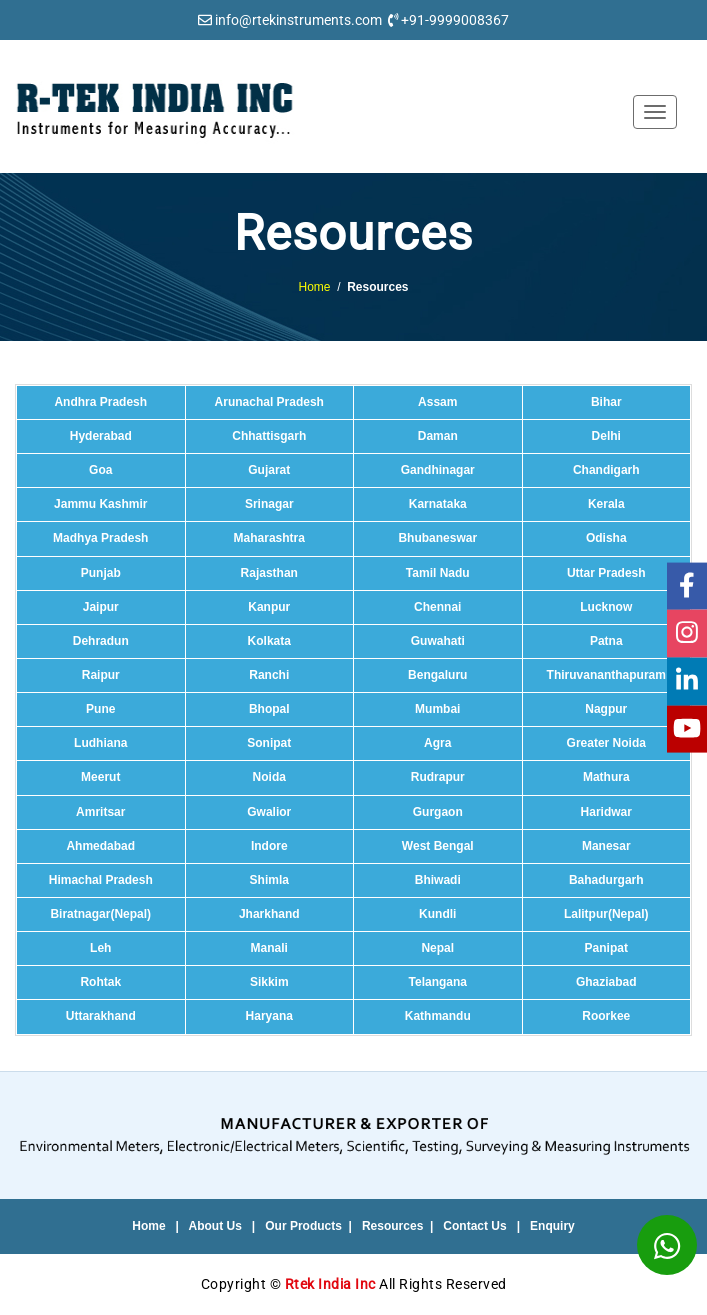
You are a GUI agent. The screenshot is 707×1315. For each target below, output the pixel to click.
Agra (437, 743)
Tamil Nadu (438, 573)
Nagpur (606, 709)
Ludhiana (100, 743)
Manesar (606, 846)
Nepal (437, 948)
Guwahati (438, 641)
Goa (100, 470)
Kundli (437, 914)
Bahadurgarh (606, 880)
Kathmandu (438, 1016)
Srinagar (269, 504)
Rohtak (100, 982)
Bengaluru (437, 675)
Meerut (100, 777)
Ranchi (269, 675)
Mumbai (437, 709)
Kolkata (269, 641)
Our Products (303, 1226)
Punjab (101, 573)
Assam (437, 402)
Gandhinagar (438, 470)
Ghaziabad (606, 982)
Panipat (606, 948)
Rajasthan (269, 573)
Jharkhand (269, 914)
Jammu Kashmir (100, 504)
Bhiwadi (438, 880)
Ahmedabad (100, 846)
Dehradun (101, 641)
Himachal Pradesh (101, 880)
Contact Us (474, 1226)
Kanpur (269, 607)
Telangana (438, 982)
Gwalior (269, 812)
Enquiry (552, 1226)
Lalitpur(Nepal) (606, 914)
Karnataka (438, 504)
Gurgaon (438, 812)
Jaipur (101, 607)
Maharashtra (269, 538)
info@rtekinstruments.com (298, 20)
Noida (269, 777)
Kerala (606, 504)
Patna (606, 641)
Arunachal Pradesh (269, 402)
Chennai (437, 607)
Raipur (101, 675)
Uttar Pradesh (606, 573)
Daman (438, 436)
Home (314, 287)
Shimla (269, 880)
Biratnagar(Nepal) (100, 914)
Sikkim (269, 982)
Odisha (606, 538)
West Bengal (438, 846)
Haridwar (606, 812)
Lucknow (606, 607)
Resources (392, 1226)
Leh (100, 948)
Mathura (606, 777)
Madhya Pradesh (100, 538)
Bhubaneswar (437, 538)
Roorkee (606, 1016)
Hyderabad (101, 436)
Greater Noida (606, 743)
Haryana (269, 1016)
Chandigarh (606, 470)
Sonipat (269, 743)
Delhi (606, 436)
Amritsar (100, 812)
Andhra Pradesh (100, 402)
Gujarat (269, 470)
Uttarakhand (101, 1016)
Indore (269, 846)
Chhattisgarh (269, 436)
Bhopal (269, 709)
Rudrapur (438, 777)
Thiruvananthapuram (606, 675)
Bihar (606, 402)
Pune (100, 709)
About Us (215, 1226)
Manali (269, 948)
